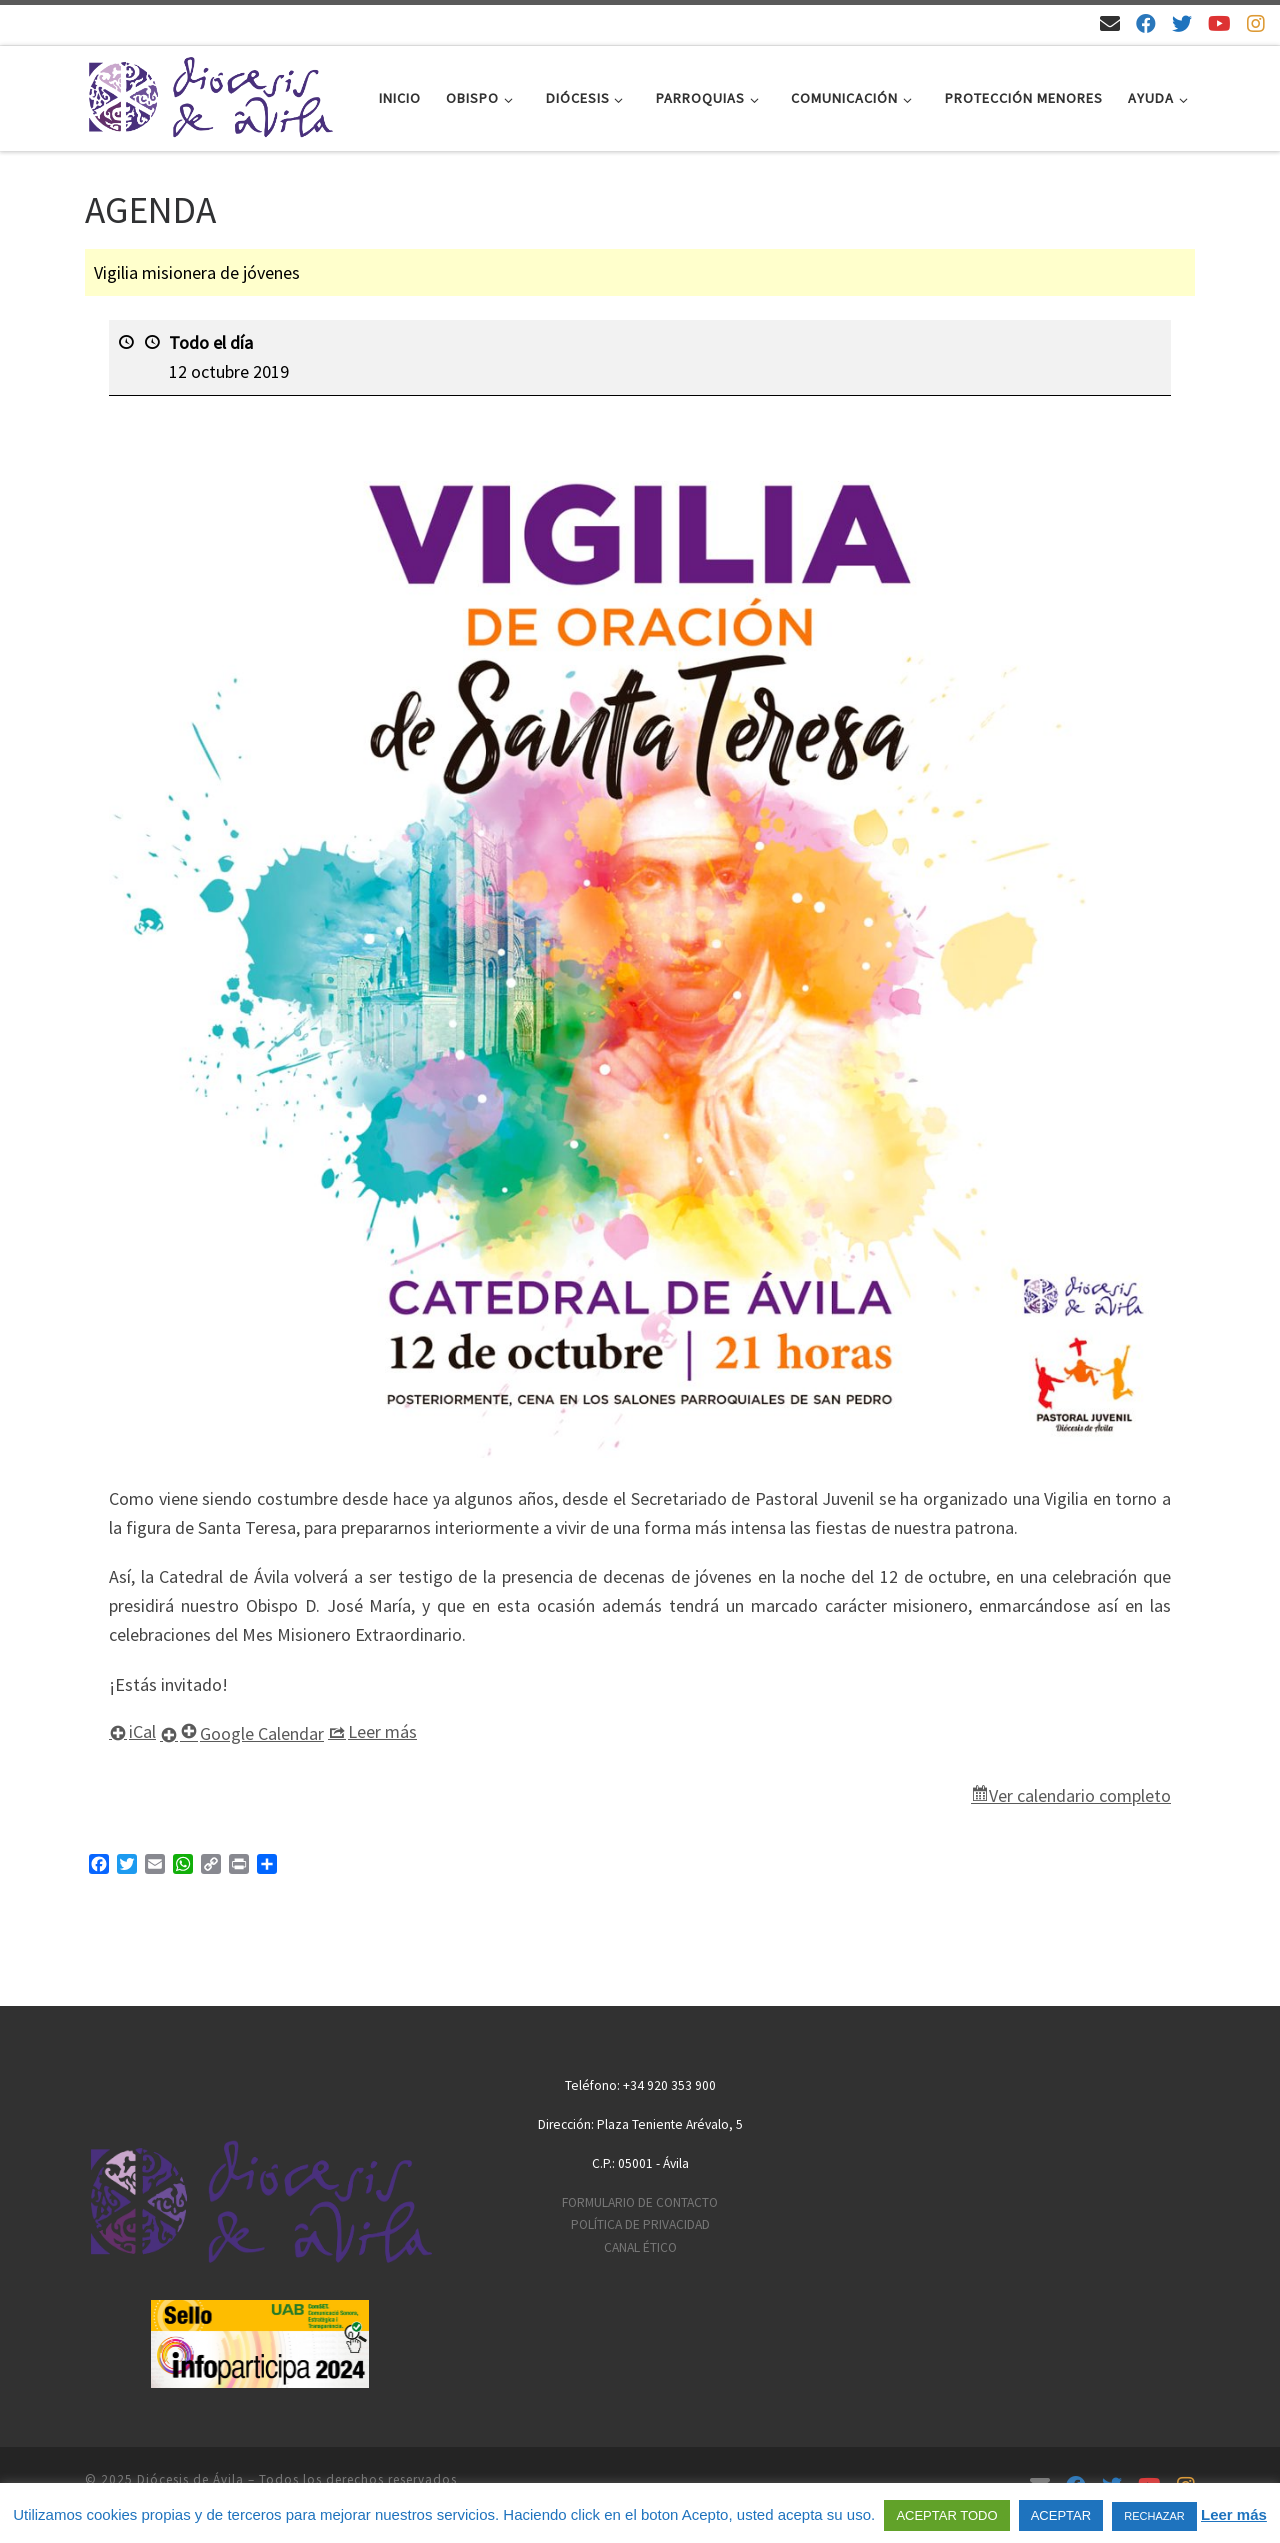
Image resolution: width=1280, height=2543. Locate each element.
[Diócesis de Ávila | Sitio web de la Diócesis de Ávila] (210, 94)
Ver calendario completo (1080, 1795)
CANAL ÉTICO (640, 2247)
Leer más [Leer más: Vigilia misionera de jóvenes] (382, 1731)
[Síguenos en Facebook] (1146, 23)
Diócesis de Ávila (190, 2479)
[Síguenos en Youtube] (1219, 23)
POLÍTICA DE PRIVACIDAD (640, 2224)
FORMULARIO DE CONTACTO (640, 2202)
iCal (142, 1731)
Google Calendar (252, 1733)
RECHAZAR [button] (1154, 2516)
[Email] (1110, 23)
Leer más (1234, 2514)
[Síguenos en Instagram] (1256, 23)
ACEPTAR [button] (1061, 2515)
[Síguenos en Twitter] (1182, 23)
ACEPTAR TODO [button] (946, 2515)
